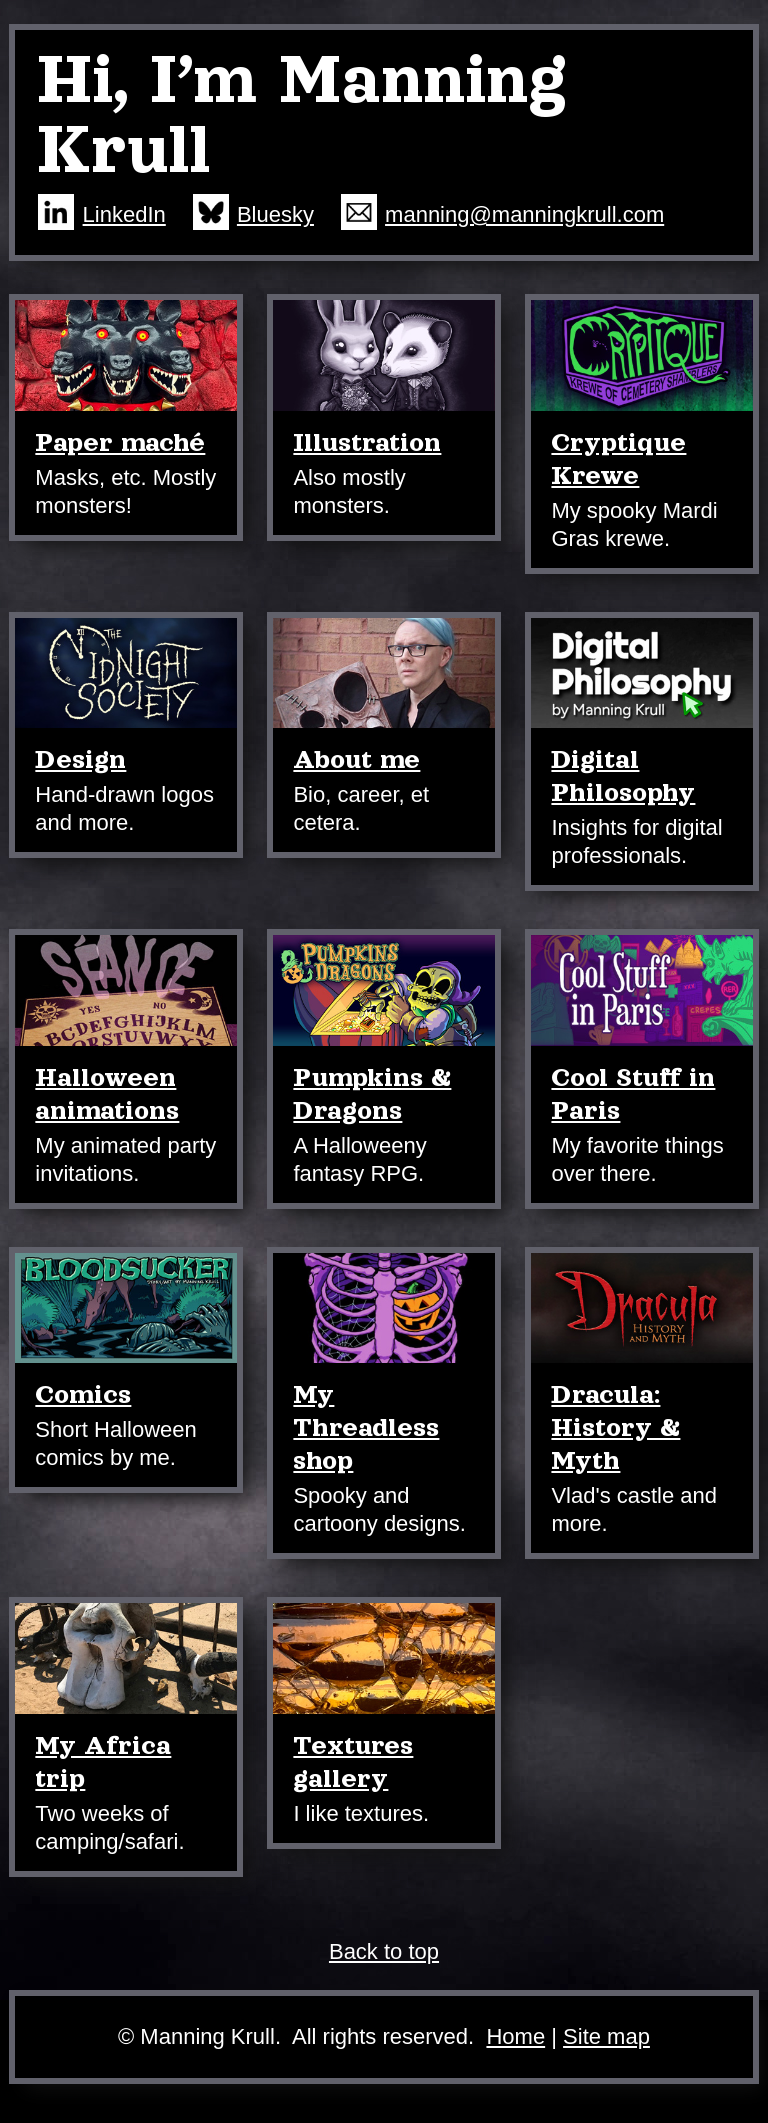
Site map (606, 2036)
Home (515, 2036)
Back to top (384, 1951)
